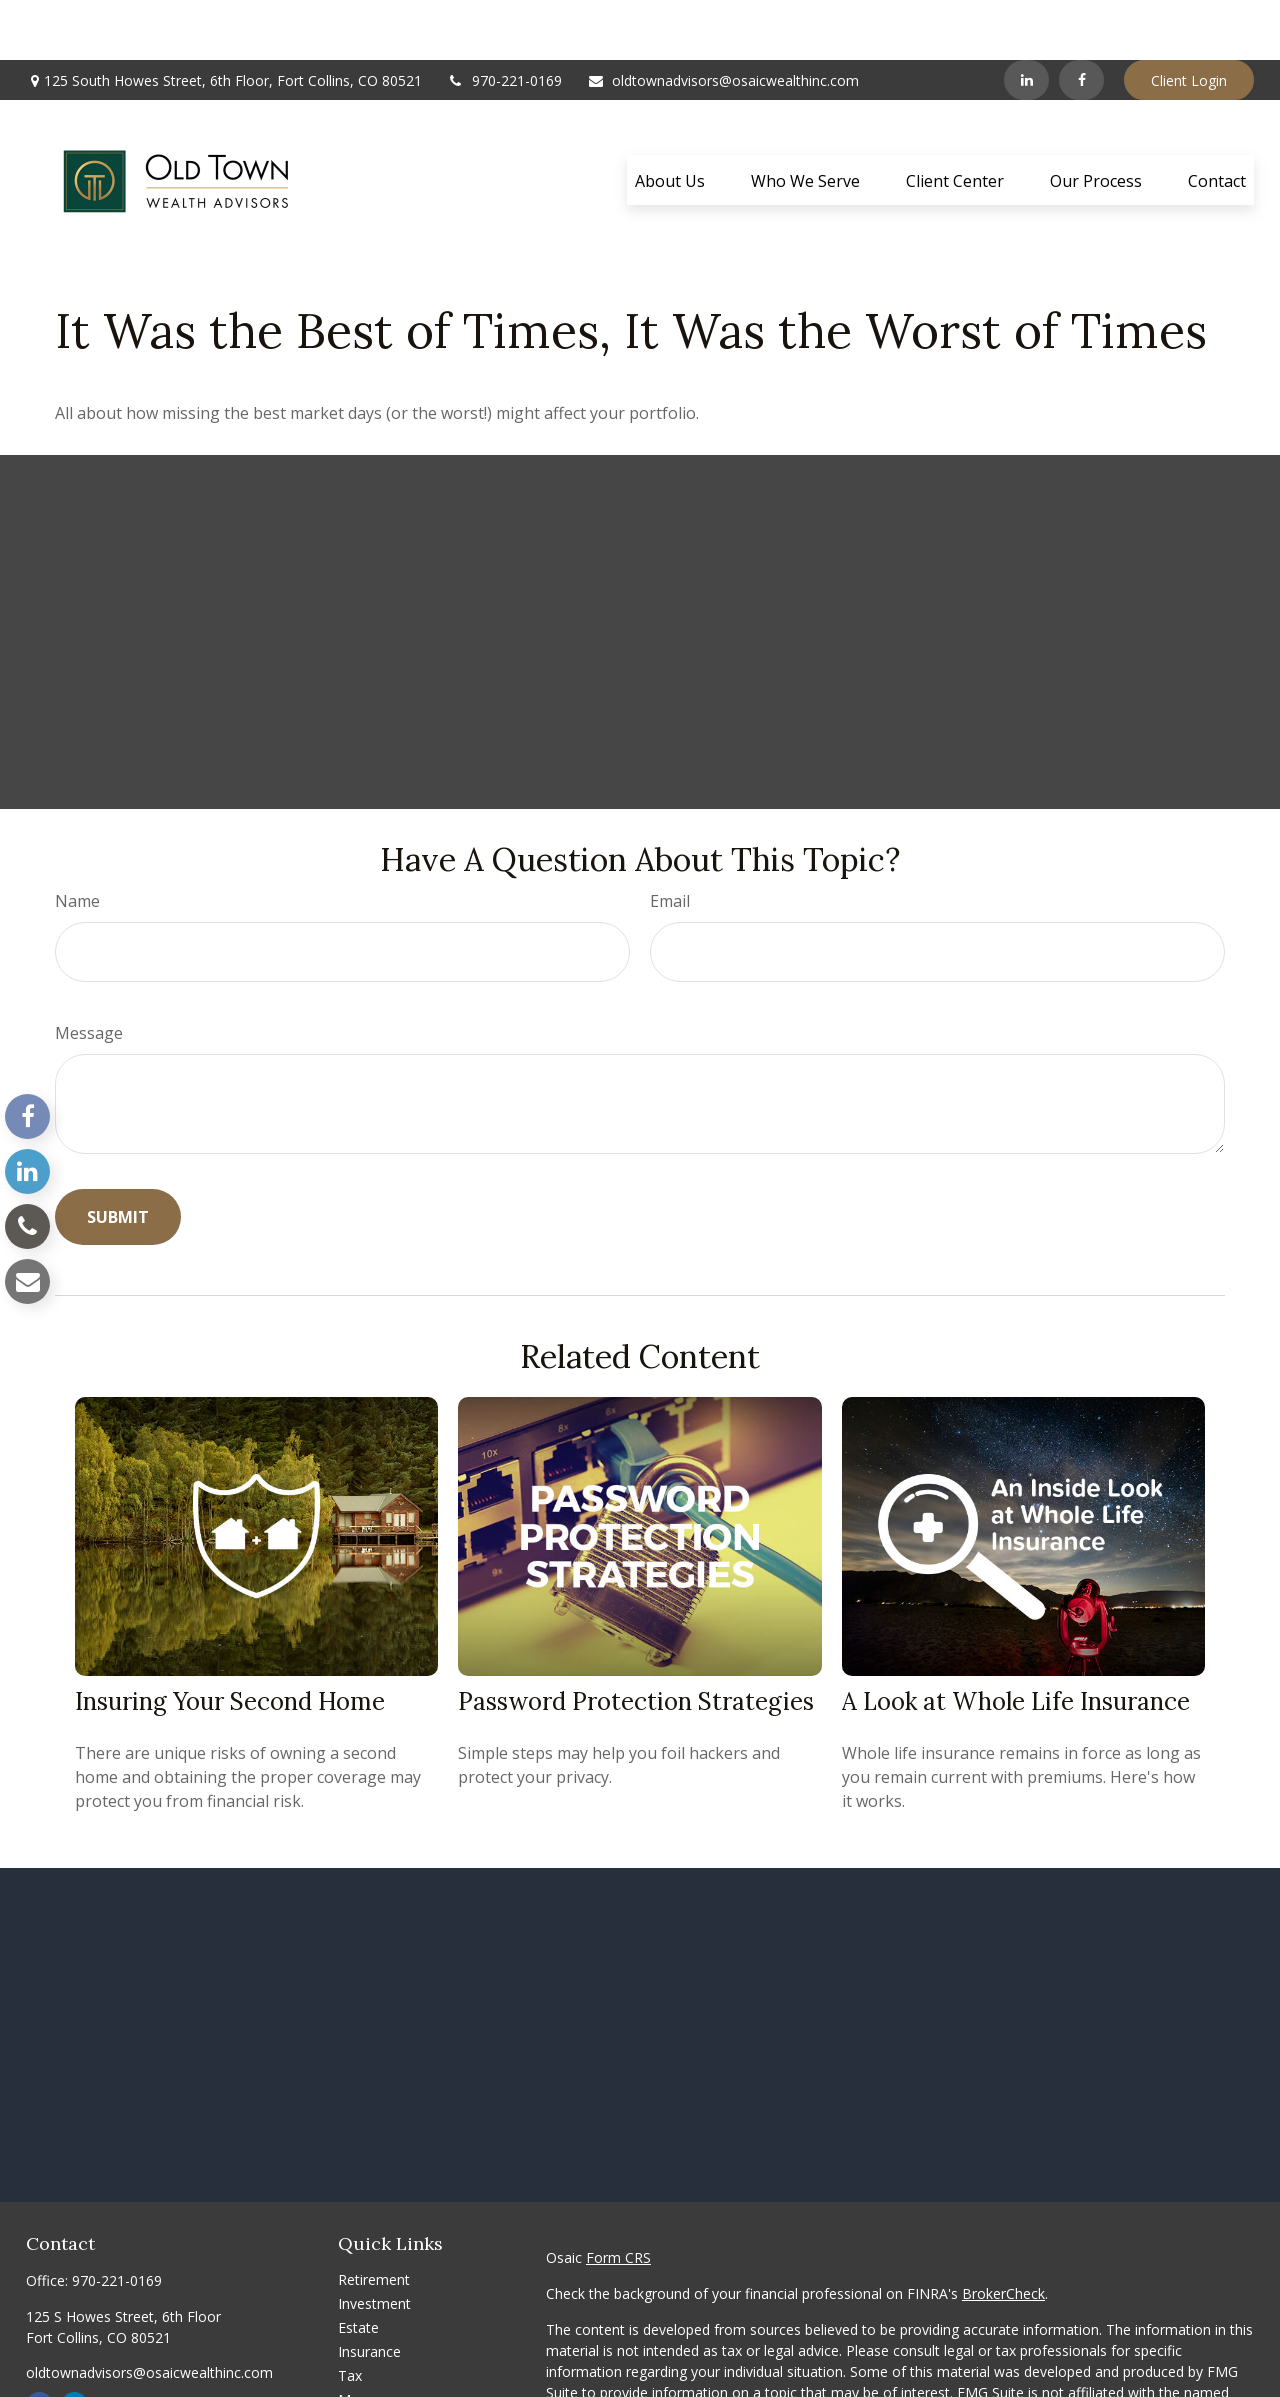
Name (77, 841)
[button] (670, 120)
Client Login (1189, 20)
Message (89, 973)
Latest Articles (384, 2387)
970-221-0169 (504, 20)
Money (360, 2339)
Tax (350, 2315)
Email (670, 841)
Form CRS (618, 2197)
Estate (358, 2267)
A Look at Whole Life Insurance (1016, 1641)
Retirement (374, 2219)
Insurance (369, 2291)
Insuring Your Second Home (230, 1641)
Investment (374, 2243)
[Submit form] (118, 1157)
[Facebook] (1081, 20)
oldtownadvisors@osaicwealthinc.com (723, 20)
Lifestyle (365, 2363)
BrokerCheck (1003, 2233)
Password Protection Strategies (636, 1641)
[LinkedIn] (1026, 20)
